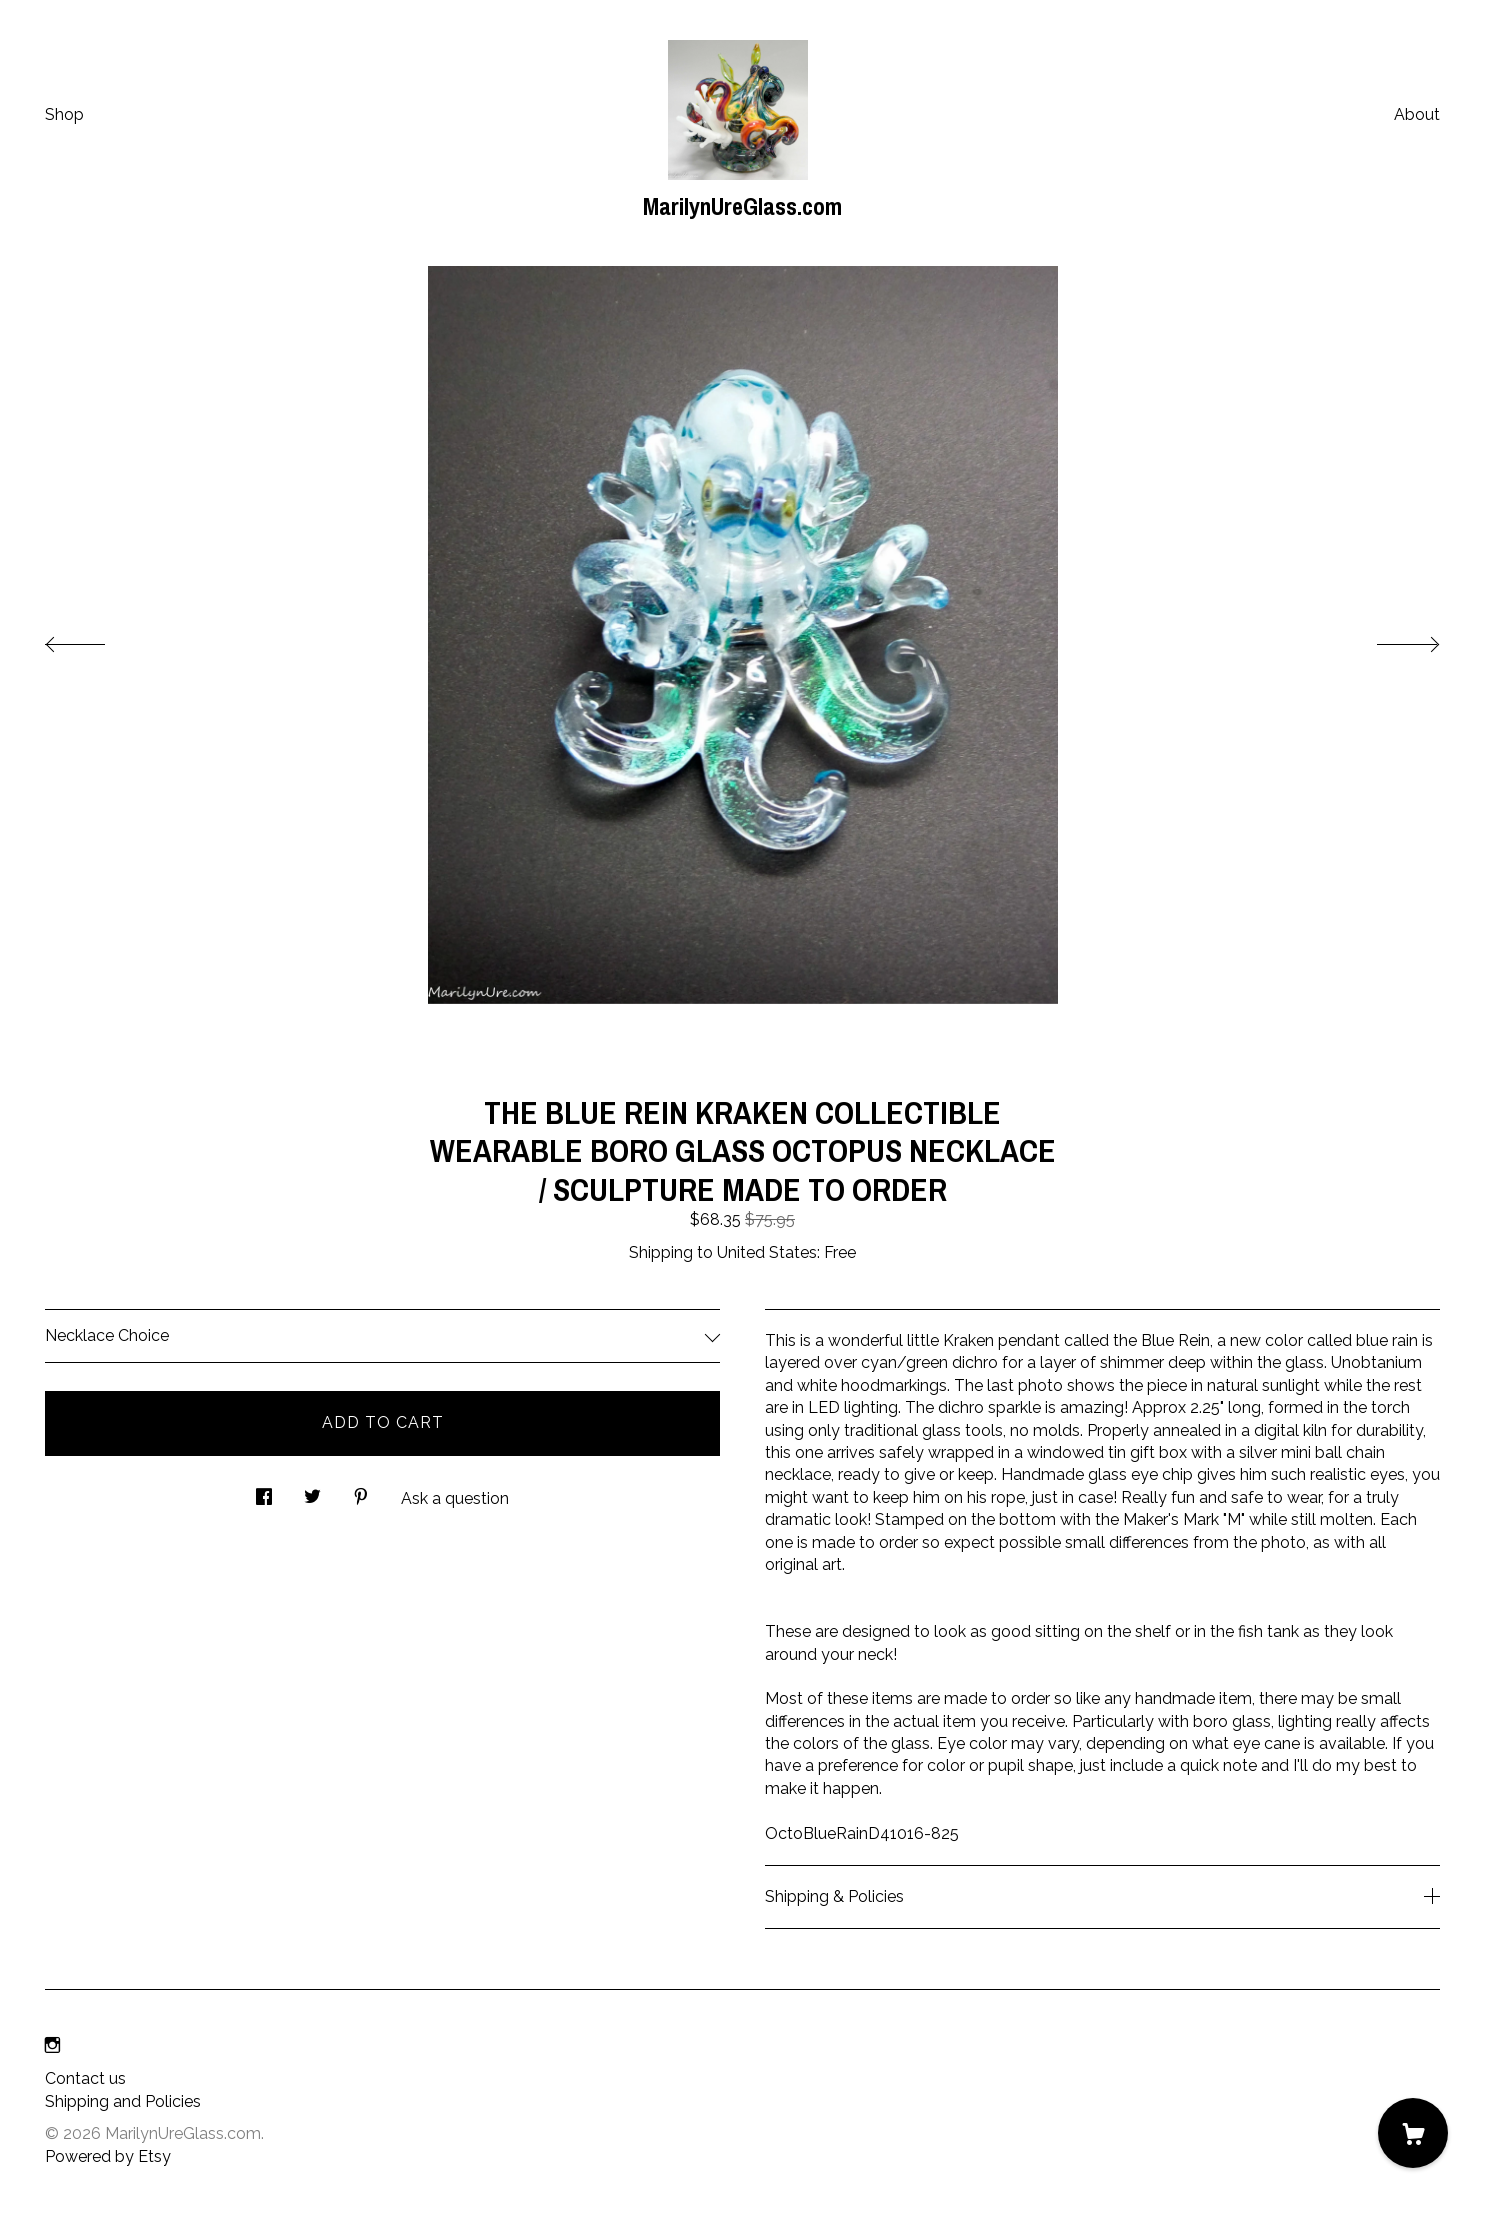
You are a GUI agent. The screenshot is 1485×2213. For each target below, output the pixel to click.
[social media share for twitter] (312, 1492)
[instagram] (52, 2045)
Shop (64, 114)
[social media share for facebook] (264, 1492)
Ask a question (455, 1498)
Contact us (85, 2078)
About (1417, 114)
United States (767, 1252)
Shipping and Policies (123, 2101)
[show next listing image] (1390, 639)
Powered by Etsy (108, 2156)
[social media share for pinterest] (361, 1492)
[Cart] (1413, 2133)
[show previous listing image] (95, 639)
